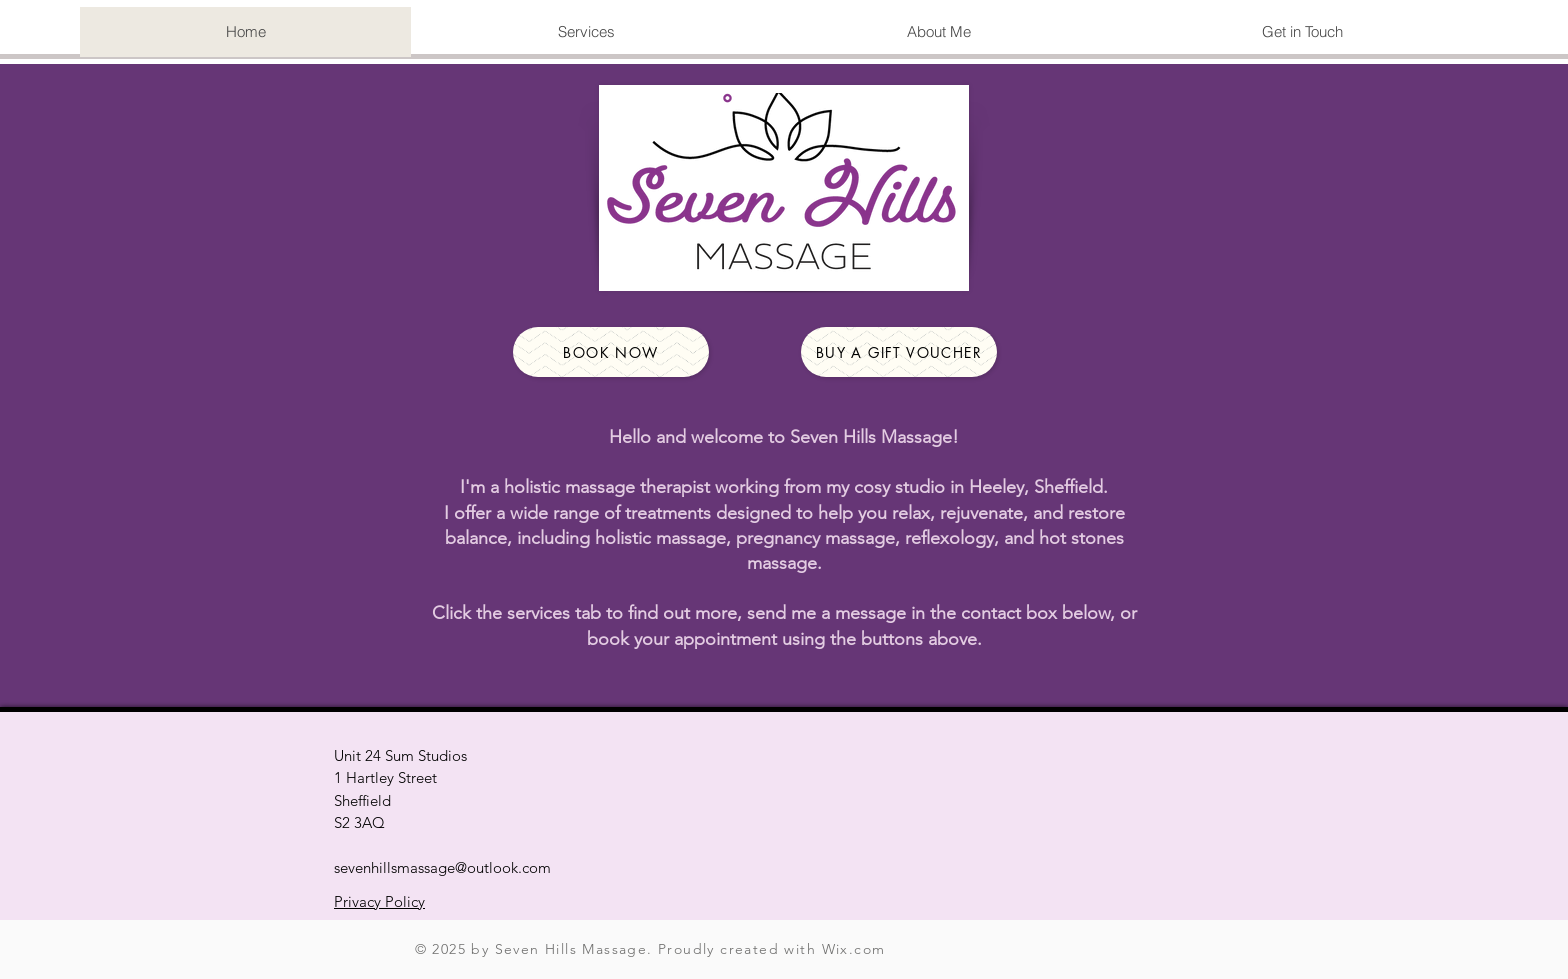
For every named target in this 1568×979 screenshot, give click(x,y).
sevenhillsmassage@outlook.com (442, 867)
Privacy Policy (379, 901)
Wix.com (854, 949)
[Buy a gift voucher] (899, 352)
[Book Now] (611, 352)
